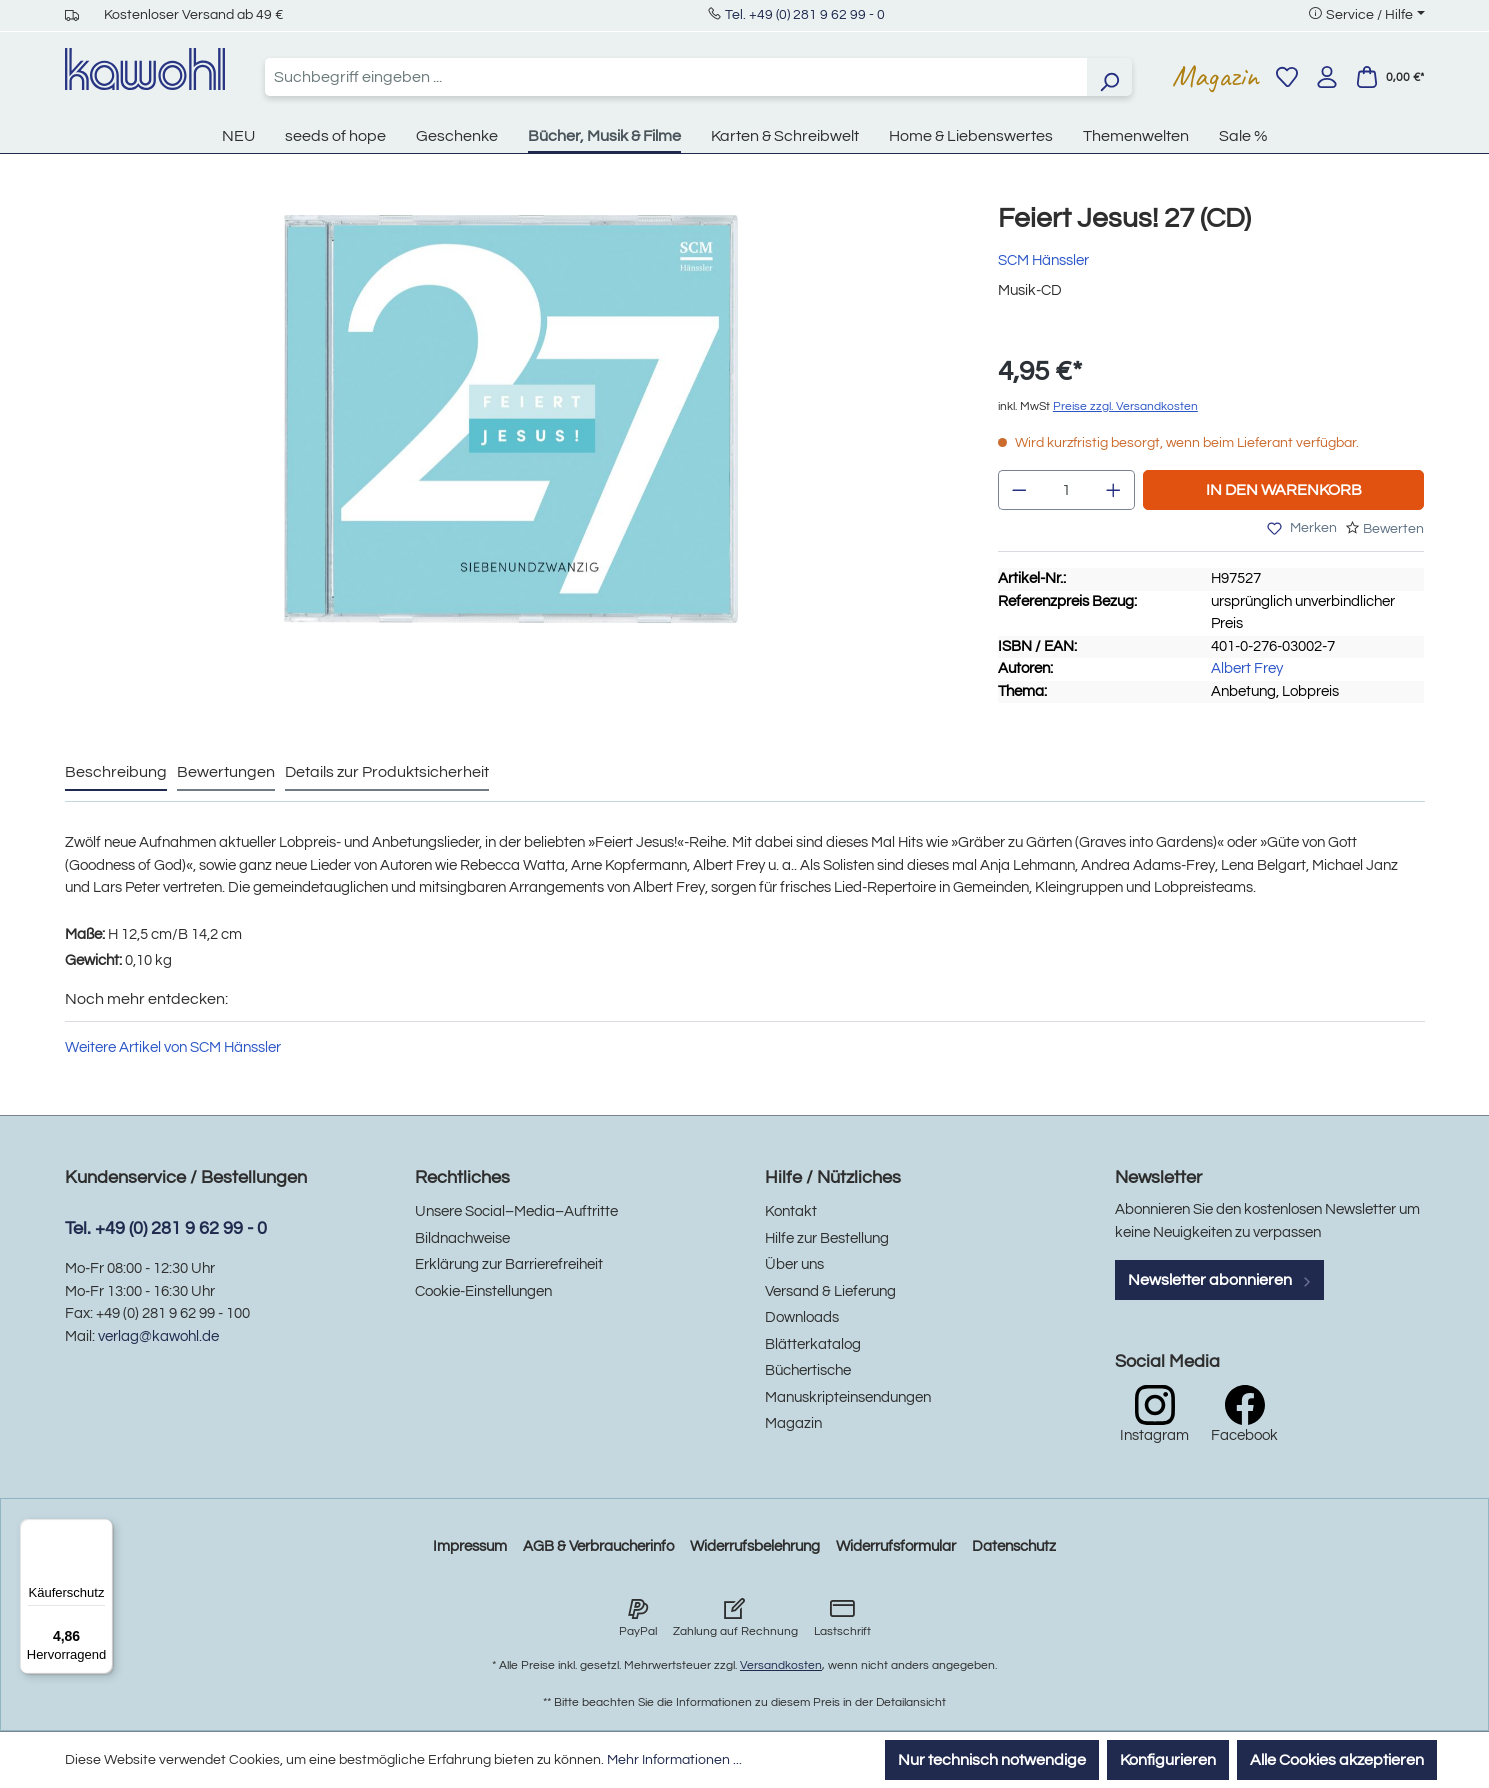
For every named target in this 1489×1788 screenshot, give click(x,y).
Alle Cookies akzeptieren (1337, 1760)
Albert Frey (1247, 668)
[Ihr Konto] (1327, 77)
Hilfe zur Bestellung (827, 1238)
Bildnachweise (462, 1238)
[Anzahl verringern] (1019, 490)
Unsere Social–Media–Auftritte (516, 1211)
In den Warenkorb (1284, 490)
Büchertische (808, 1370)
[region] (511, 439)
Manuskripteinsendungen (848, 1397)
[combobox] (676, 77)
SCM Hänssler (1043, 260)
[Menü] (101, 1531)
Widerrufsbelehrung (755, 1546)
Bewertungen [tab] (226, 772)
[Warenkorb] (1390, 77)
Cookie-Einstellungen (483, 1291)
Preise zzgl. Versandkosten (1125, 406)
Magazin (1215, 76)
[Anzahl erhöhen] (1114, 490)
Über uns (794, 1264)
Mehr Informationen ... (674, 1760)
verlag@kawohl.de (158, 1336)
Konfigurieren (1168, 1760)
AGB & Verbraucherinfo (598, 1546)
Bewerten (1393, 529)
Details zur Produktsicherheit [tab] (387, 772)
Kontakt (791, 1211)
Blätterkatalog (813, 1344)
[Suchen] (1109, 77)
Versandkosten (781, 1665)
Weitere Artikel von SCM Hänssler (173, 1047)
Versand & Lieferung (830, 1291)
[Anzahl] (1066, 490)
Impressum (470, 1546)
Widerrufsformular (896, 1546)
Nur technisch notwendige (992, 1760)
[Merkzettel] (1287, 77)
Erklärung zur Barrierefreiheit (509, 1264)
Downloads (802, 1317)
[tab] (116, 773)
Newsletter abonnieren (1220, 1280)
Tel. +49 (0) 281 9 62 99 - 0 (805, 15)
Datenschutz (1014, 1546)
